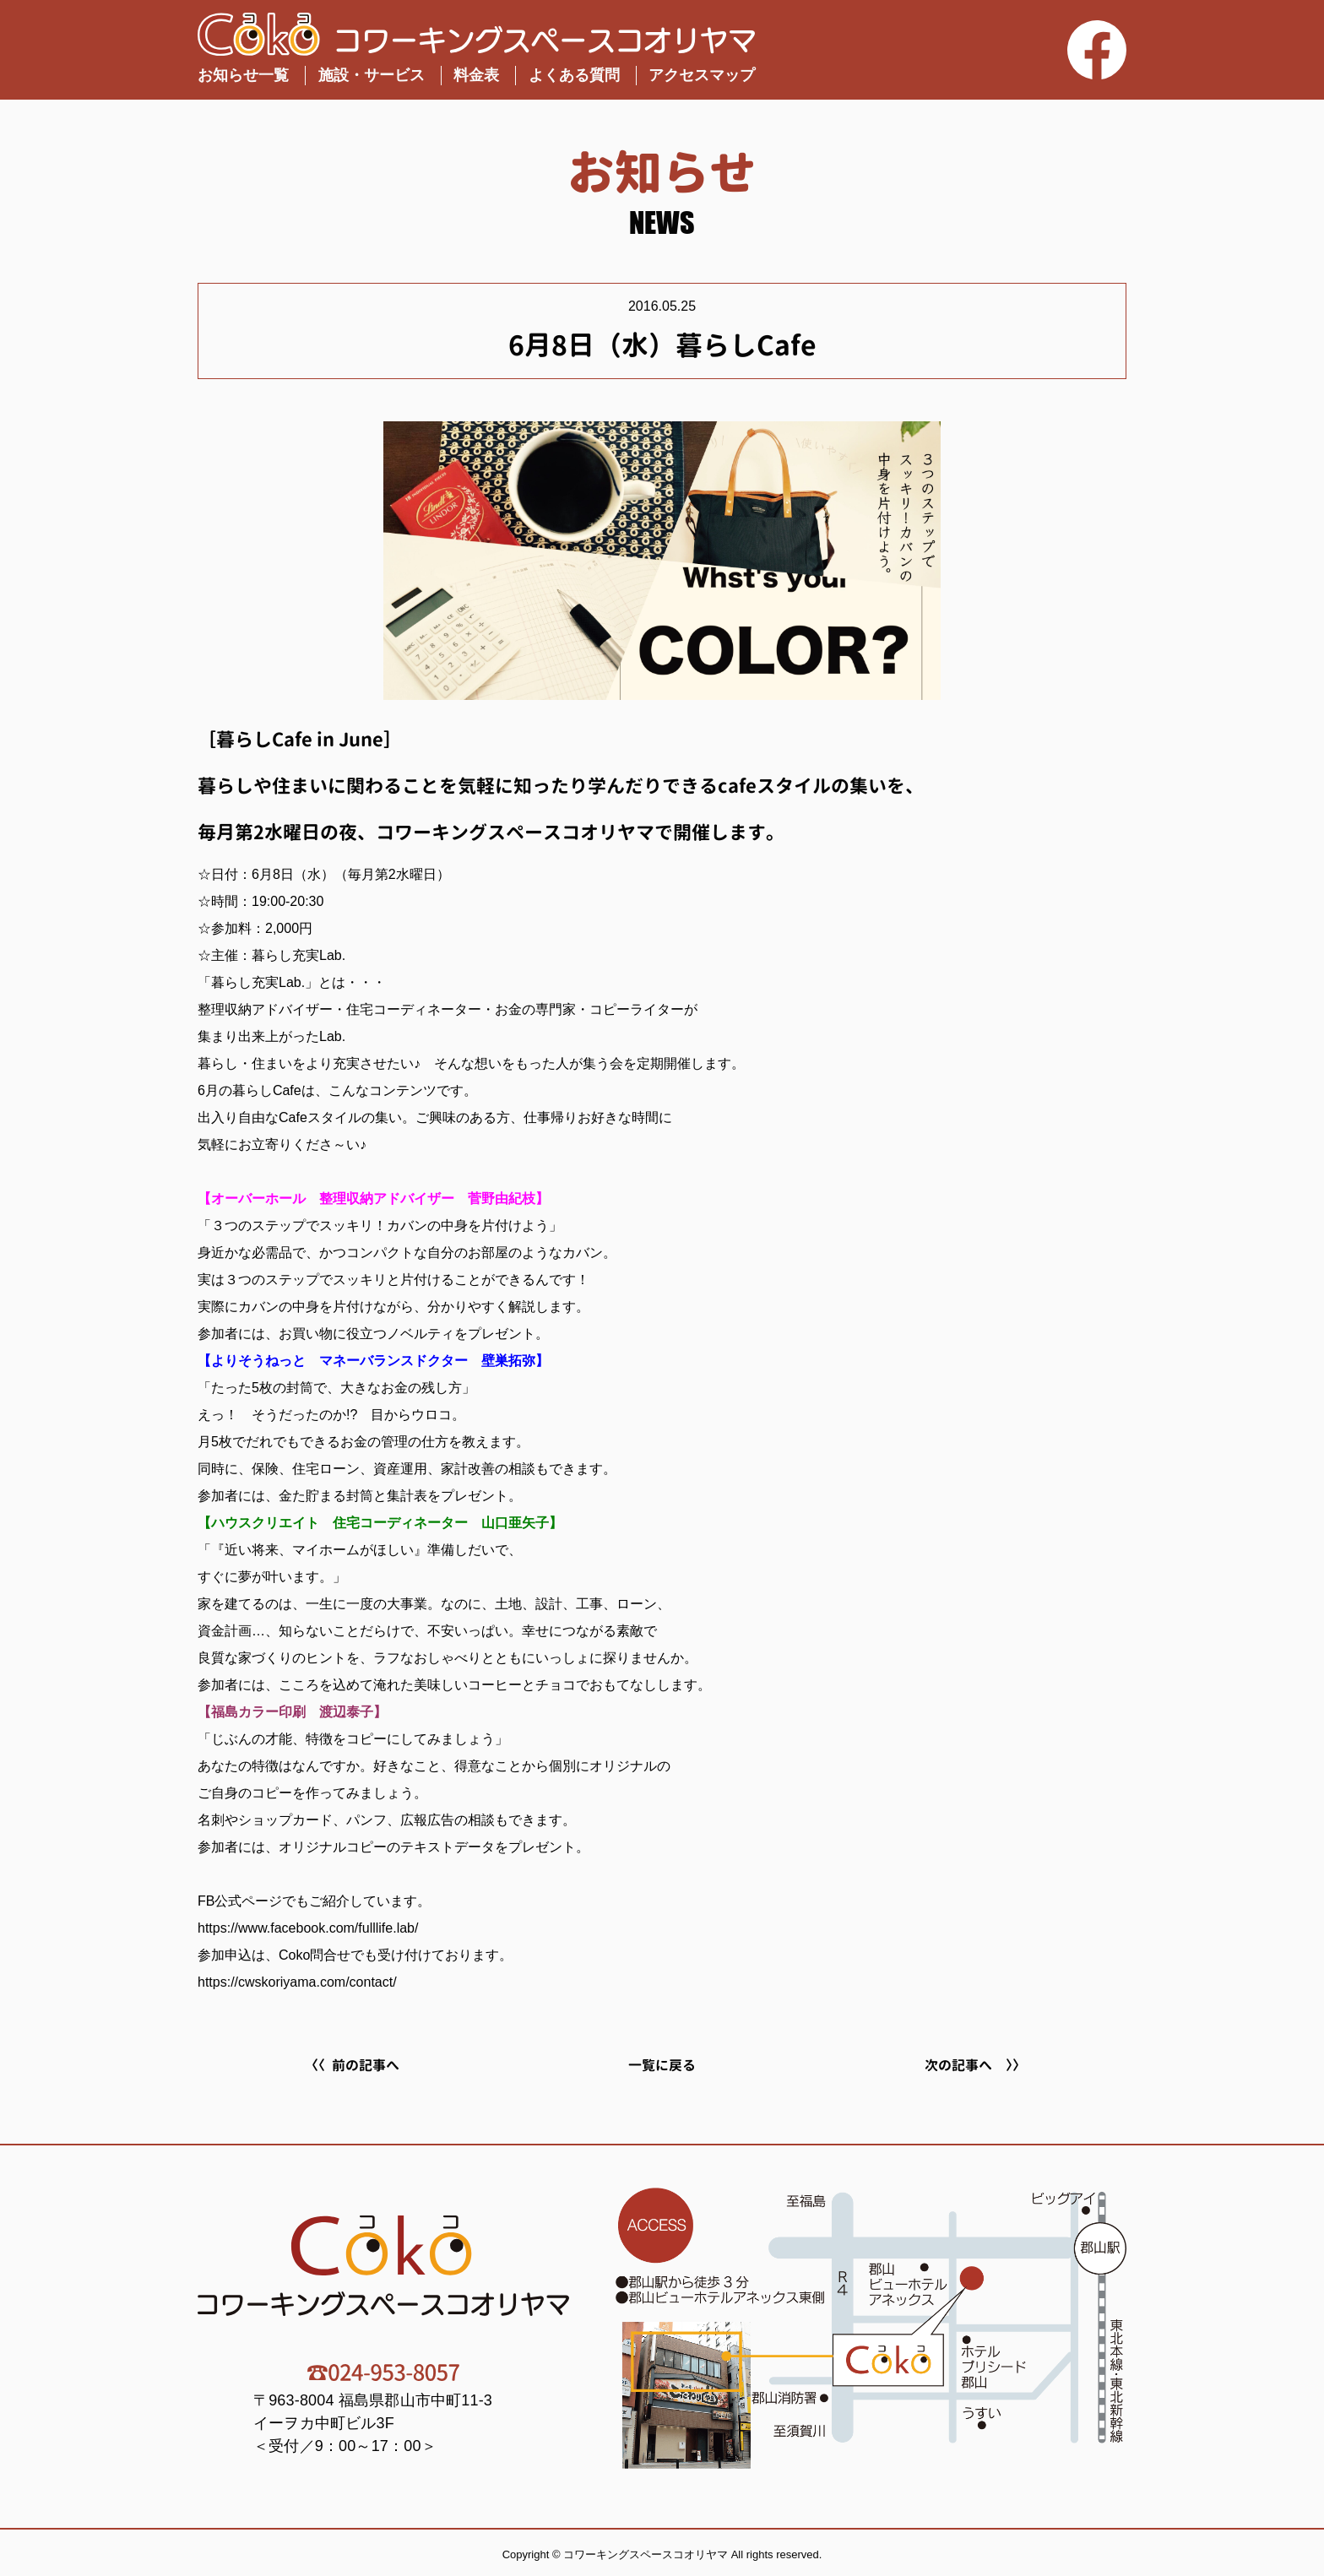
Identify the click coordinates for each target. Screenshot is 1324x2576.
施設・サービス (371, 75)
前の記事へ (365, 2065)
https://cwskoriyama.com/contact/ (297, 1982)
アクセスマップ (701, 75)
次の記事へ (958, 2065)
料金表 (476, 75)
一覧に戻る (662, 2065)
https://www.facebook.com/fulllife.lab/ (308, 1928)
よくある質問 (574, 75)
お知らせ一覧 (243, 75)
